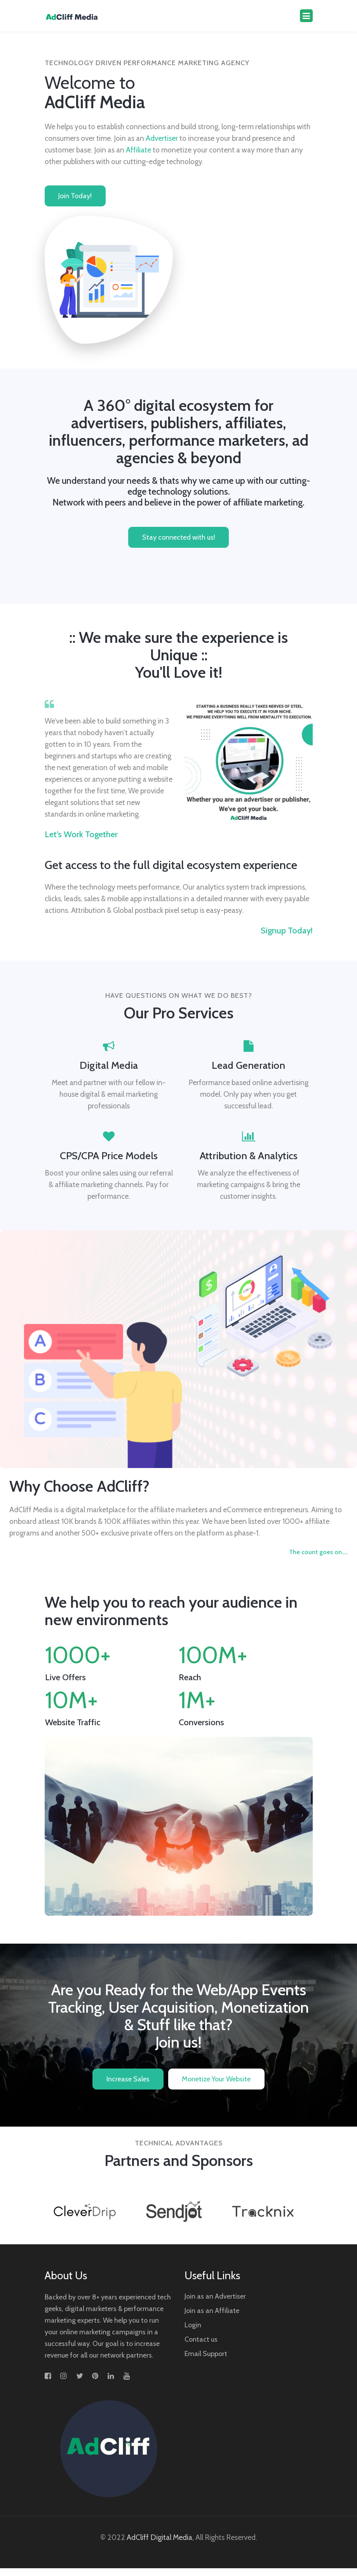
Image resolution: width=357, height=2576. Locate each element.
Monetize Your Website (216, 2080)
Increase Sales (128, 2080)
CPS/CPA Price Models (109, 1156)
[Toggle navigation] (306, 15)
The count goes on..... (318, 1552)
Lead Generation (248, 1066)
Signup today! (287, 931)
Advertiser (162, 138)
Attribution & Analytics (249, 1156)
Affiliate (138, 149)
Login (193, 2332)
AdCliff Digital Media (159, 2545)
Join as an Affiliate (212, 2318)
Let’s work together (81, 834)
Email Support (206, 2361)
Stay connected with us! (178, 537)
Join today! (75, 196)
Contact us (201, 2347)
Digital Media (109, 1066)
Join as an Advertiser (215, 2304)
